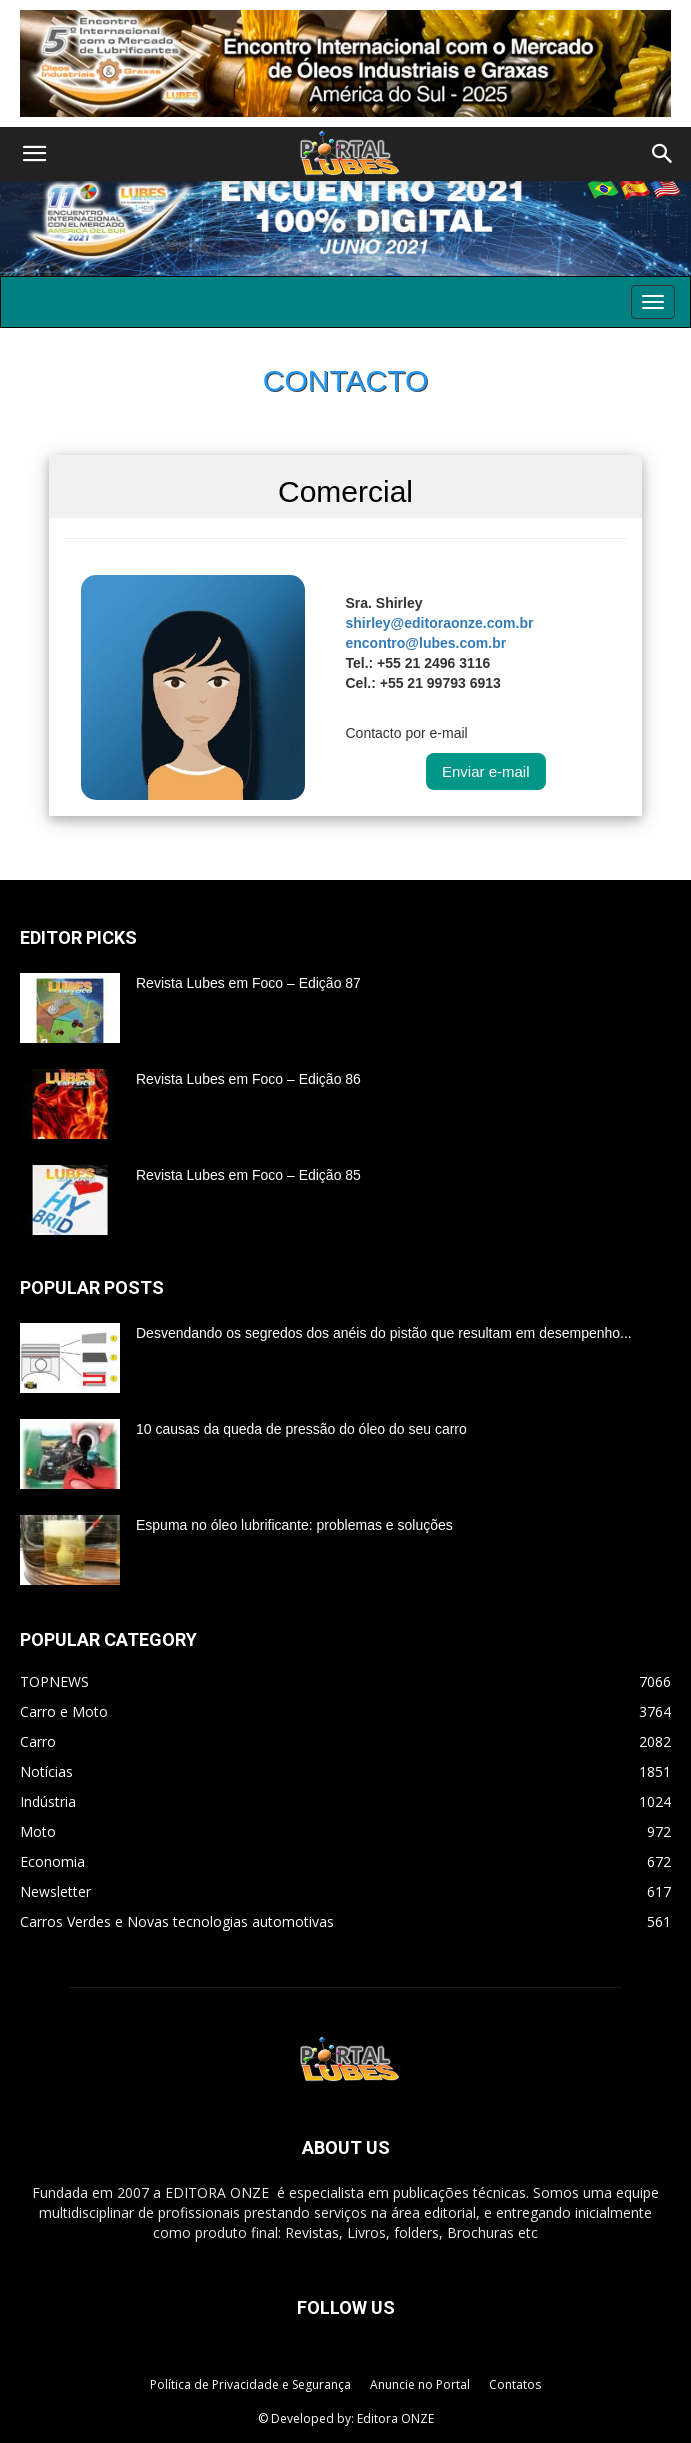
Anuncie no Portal (420, 2384)
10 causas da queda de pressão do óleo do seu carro (301, 1429)
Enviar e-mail (486, 771)
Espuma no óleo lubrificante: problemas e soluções (294, 1525)
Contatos (515, 2384)
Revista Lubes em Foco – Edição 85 (248, 1175)
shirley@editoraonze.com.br (439, 623)
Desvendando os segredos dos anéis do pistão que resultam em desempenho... (384, 1333)
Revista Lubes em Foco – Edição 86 (248, 1079)
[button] (34, 154)
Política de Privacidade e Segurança (250, 2384)
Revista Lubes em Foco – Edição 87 (248, 983)
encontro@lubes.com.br (425, 643)
